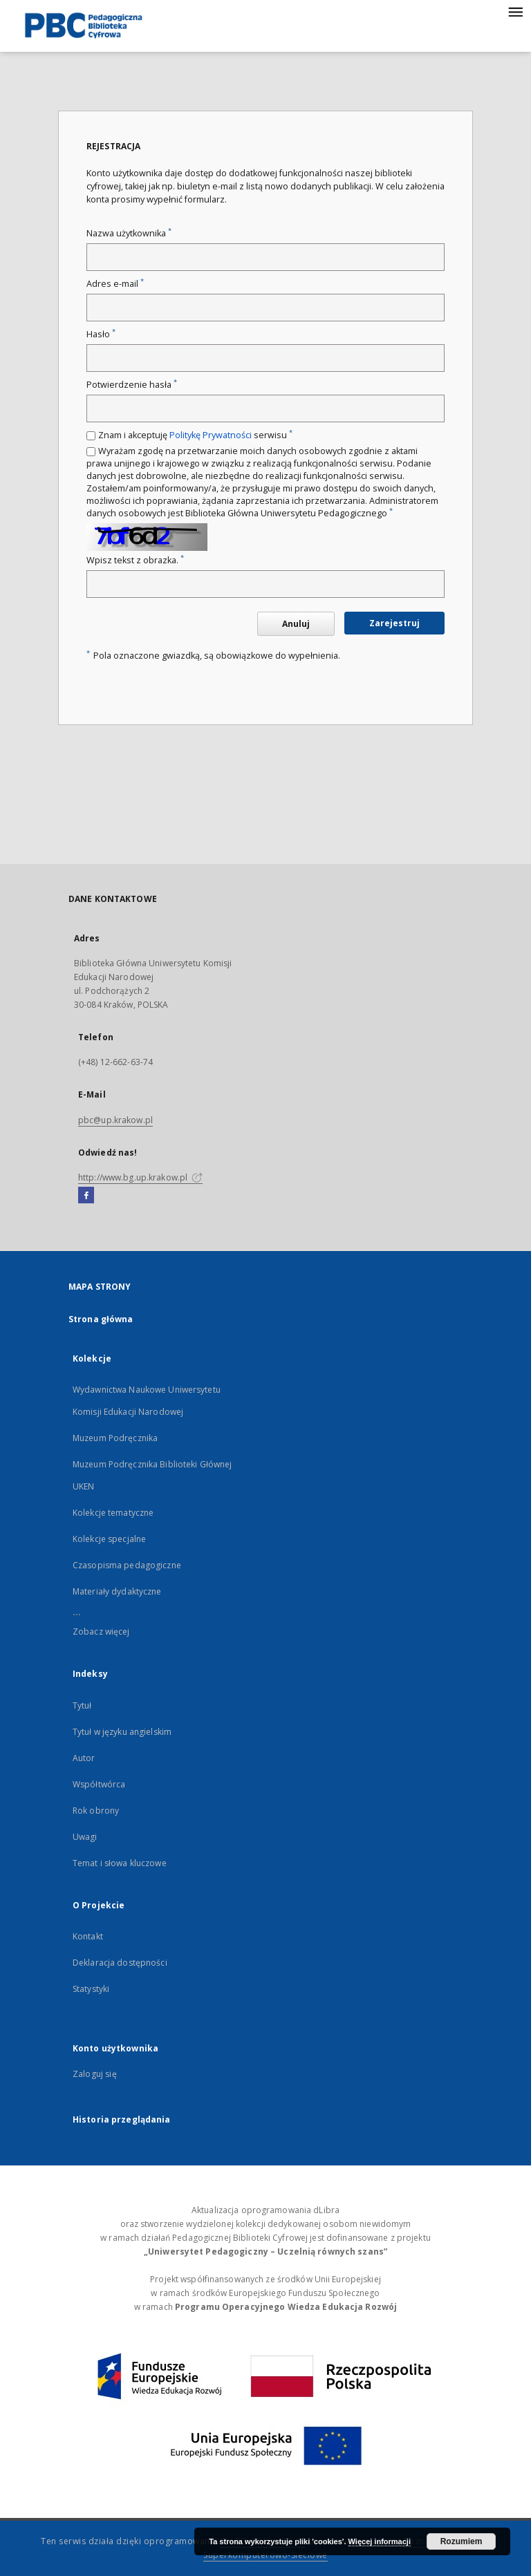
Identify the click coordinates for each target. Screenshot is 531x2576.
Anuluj (296, 624)
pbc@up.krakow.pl (115, 1120)
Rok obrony (96, 1810)
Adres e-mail (115, 284)
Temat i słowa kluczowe (120, 1863)
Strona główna (100, 1319)
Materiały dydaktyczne (117, 1591)
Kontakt (88, 1936)
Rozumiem (461, 2541)
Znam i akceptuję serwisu (195, 435)
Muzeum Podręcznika (115, 1438)
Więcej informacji (379, 2541)
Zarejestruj (394, 623)
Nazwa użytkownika (128, 233)
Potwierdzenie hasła (131, 385)
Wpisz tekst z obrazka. (135, 560)
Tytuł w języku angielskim (122, 1732)
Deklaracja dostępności (120, 1962)
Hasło (100, 334)
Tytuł (82, 1705)
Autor (84, 1758)
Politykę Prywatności (210, 435)
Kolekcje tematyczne (113, 1513)
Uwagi (85, 1837)
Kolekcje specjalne (109, 1539)
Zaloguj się (95, 2074)
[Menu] (515, 11)
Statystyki (91, 1989)
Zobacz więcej (101, 1631)
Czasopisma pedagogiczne (127, 1565)
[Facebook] (86, 1196)
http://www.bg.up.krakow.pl (140, 1177)
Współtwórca (99, 1784)
